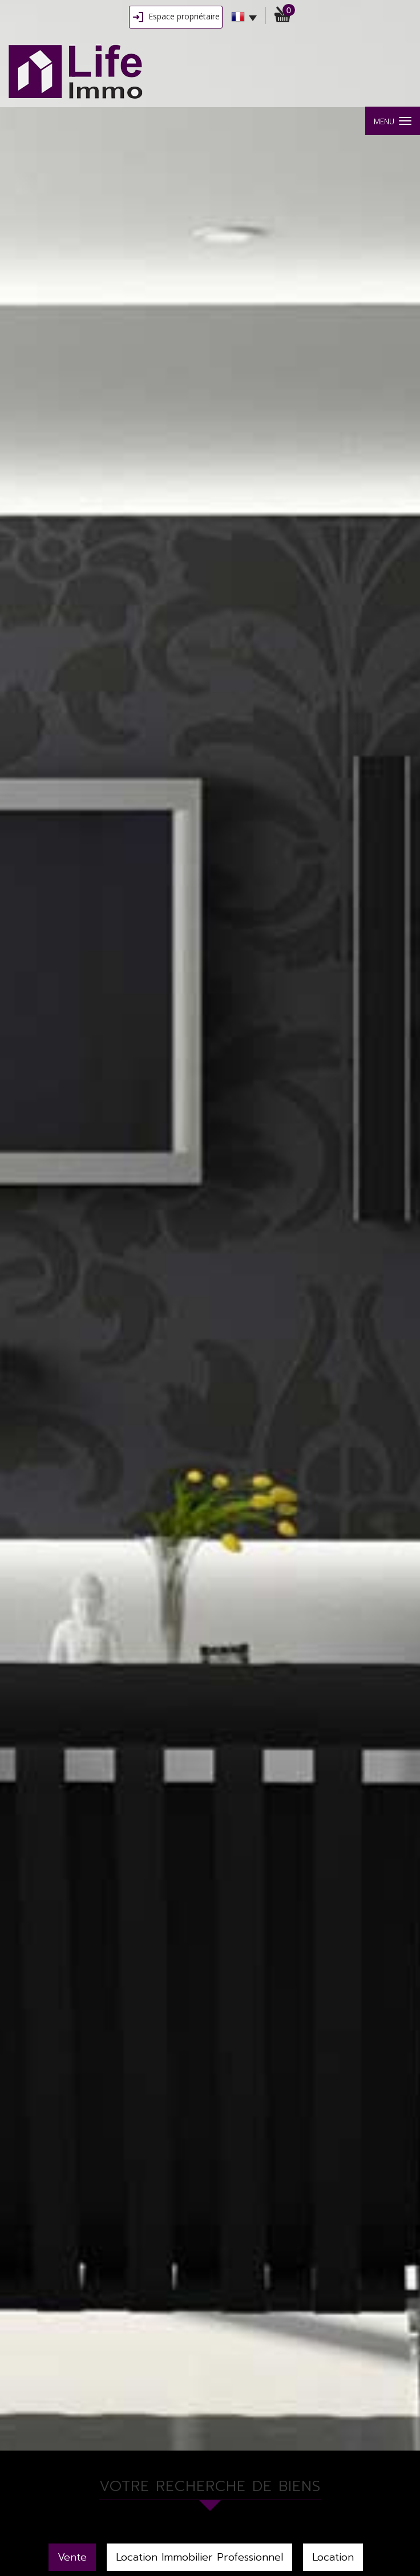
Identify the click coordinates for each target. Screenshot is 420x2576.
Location (333, 2557)
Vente (72, 2557)
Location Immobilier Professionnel (199, 2557)
